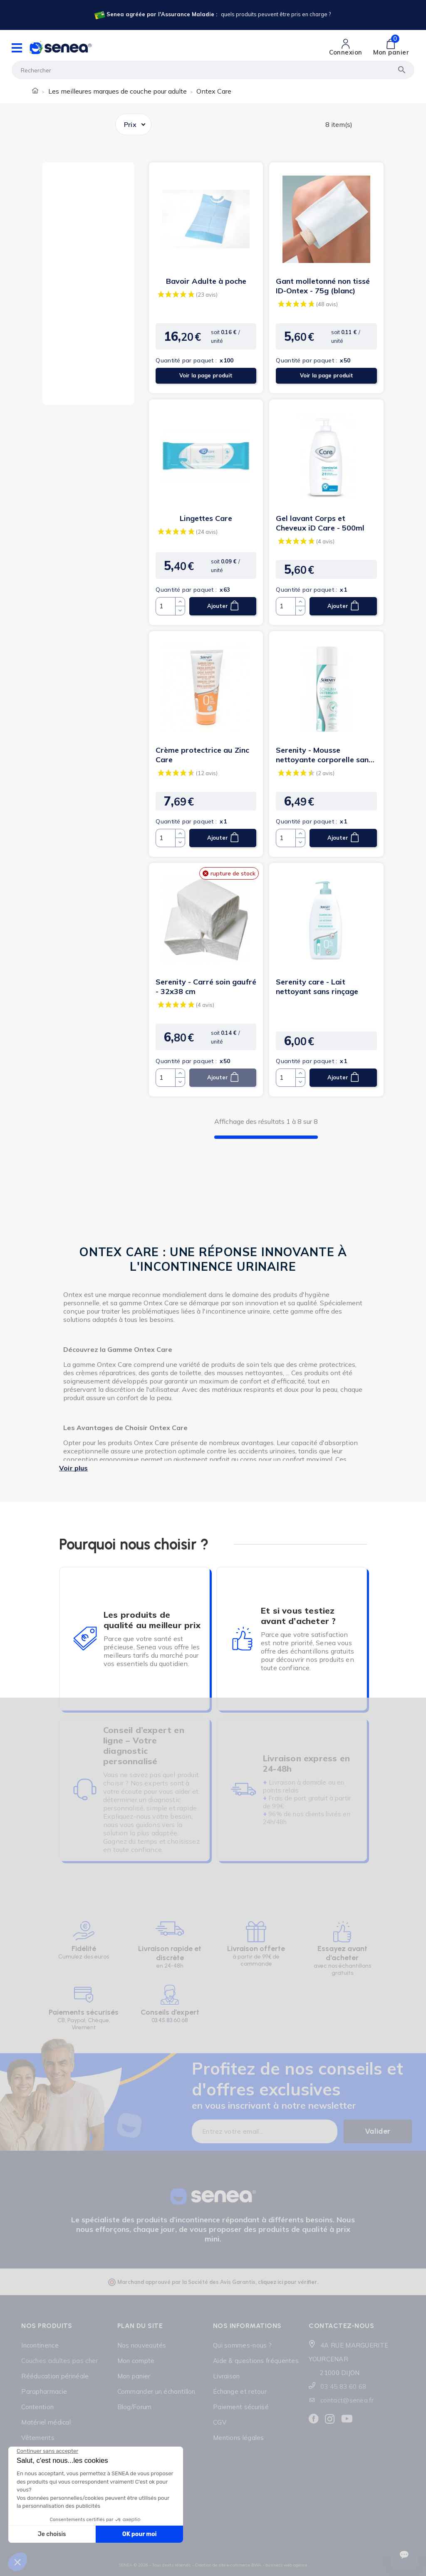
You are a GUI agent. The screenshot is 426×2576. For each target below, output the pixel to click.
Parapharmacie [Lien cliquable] (44, 2391)
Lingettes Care (206, 518)
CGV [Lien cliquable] (219, 2422)
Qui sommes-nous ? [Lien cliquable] (242, 2345)
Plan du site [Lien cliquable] (140, 2326)
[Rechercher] (213, 70)
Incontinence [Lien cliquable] (40, 2345)
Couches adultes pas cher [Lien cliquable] (59, 2361)
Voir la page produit (206, 375)
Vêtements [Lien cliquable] (37, 2438)
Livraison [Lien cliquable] (226, 2376)
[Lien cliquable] (212, 15)
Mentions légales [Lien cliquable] (238, 2438)
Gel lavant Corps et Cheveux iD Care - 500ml (320, 523)
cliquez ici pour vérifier (287, 2281)
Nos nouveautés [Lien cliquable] (141, 2345)
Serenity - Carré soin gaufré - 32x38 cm (206, 987)
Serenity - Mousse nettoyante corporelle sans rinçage (324, 755)
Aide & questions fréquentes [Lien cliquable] (256, 2361)
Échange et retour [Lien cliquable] (240, 2391)
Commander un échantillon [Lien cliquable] (156, 2391)
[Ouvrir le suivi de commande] (404, 2555)
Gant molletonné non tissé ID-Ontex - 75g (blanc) (323, 286)
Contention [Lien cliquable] (37, 2407)
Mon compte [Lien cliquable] (136, 2361)
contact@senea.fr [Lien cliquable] (347, 2400)
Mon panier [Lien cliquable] (134, 2376)
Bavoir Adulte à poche (206, 281)
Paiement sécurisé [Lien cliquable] (241, 2407)
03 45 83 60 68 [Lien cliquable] (343, 2386)
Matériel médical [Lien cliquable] (46, 2422)
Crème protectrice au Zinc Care (202, 755)
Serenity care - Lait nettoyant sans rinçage (317, 987)
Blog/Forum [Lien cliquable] (134, 2407)
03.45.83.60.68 (169, 2020)
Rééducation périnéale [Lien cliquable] (55, 2376)
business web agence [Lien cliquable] (286, 2565)
